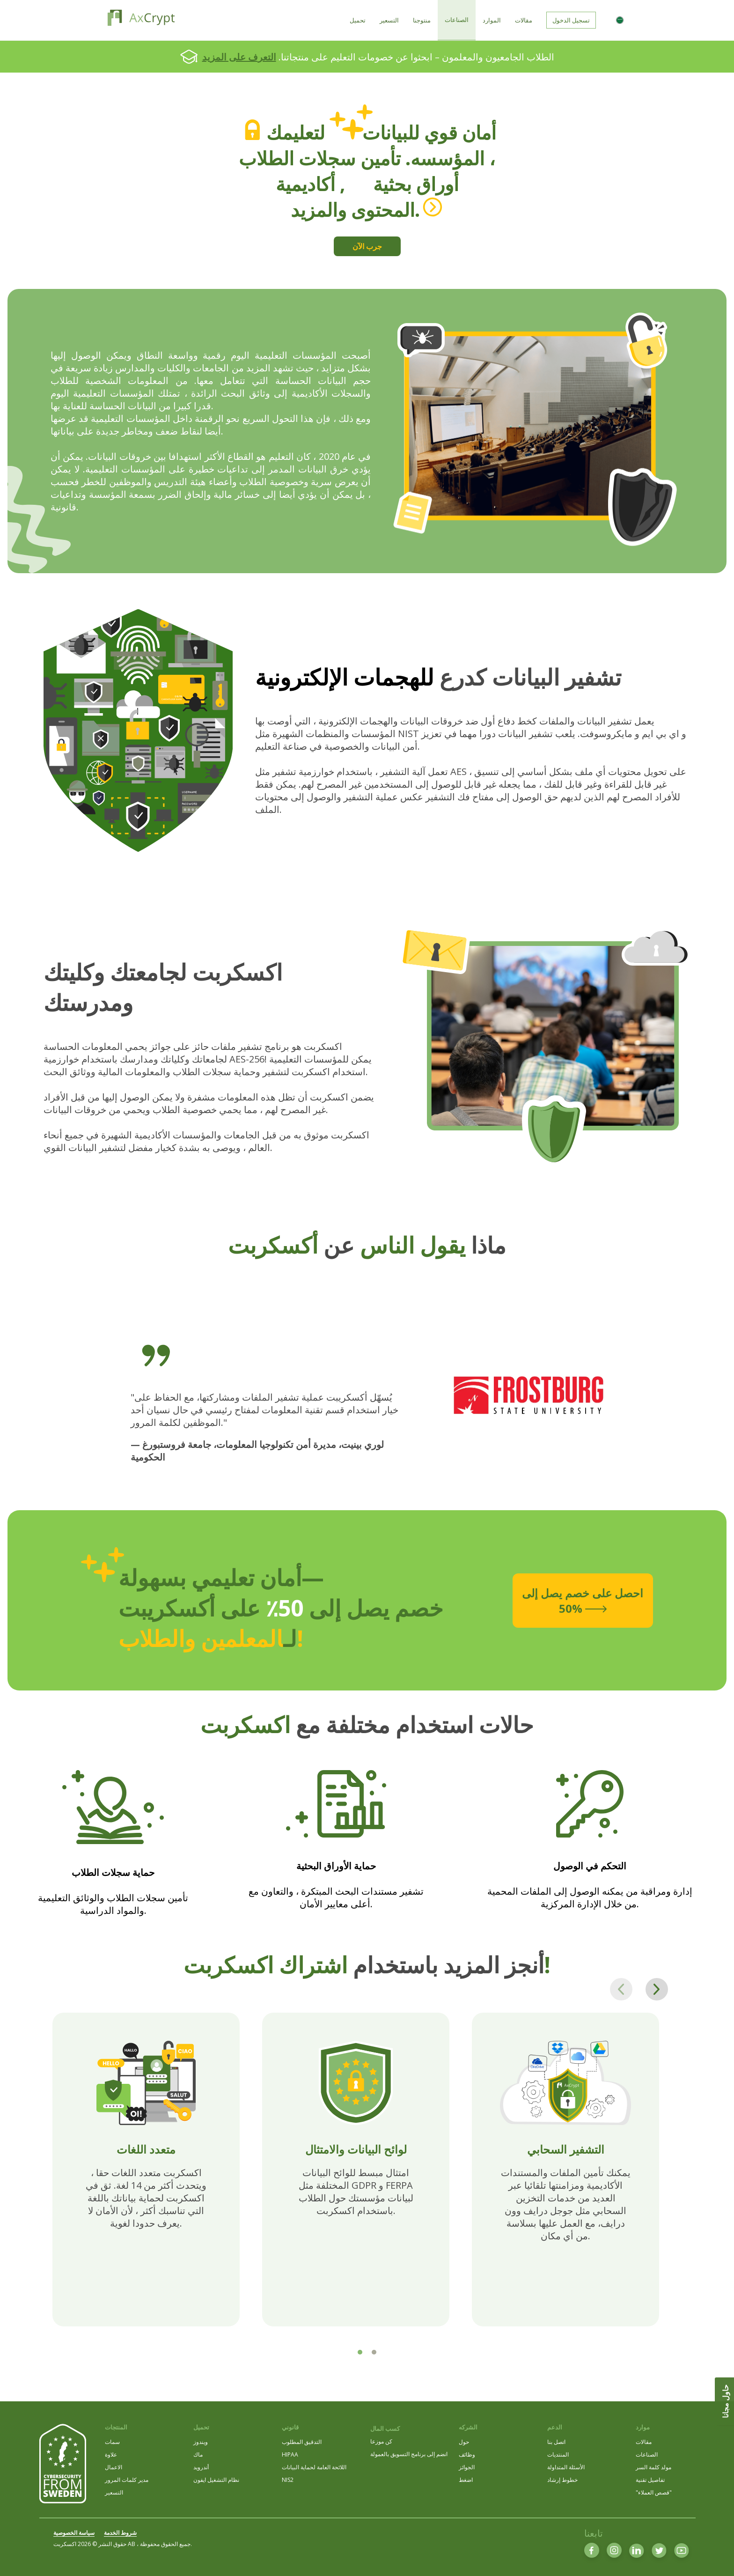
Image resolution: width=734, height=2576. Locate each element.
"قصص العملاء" (654, 2492)
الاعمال (113, 2467)
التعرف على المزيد (239, 57)
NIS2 (288, 2480)
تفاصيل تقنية (650, 2480)
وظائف (467, 2454)
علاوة (111, 2454)
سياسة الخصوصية (74, 2533)
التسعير (114, 2492)
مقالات (644, 2442)
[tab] (360, 2352)
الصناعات (647, 2454)
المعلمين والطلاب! (210, 1638)
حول (464, 2442)
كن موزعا (381, 2441)
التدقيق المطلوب (302, 2442)
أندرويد (201, 2467)
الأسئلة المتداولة (566, 2467)
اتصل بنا (556, 2442)
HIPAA (290, 2454)
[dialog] (716, 2557)
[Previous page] (621, 1989)
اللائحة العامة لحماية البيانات (314, 2467)
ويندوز (200, 2442)
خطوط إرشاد (562, 2480)
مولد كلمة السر (653, 2467)
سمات (112, 2442)
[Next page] (657, 1989)
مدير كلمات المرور (126, 2480)
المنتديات (558, 2454)
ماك (198, 2454)
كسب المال (385, 2428)
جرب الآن (367, 246)
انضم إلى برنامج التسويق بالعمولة (409, 2454)
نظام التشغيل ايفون (216, 2480)
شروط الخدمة (120, 2533)
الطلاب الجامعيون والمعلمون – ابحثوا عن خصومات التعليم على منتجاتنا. (378, 57)
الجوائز (467, 2467)
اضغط (466, 2480)
